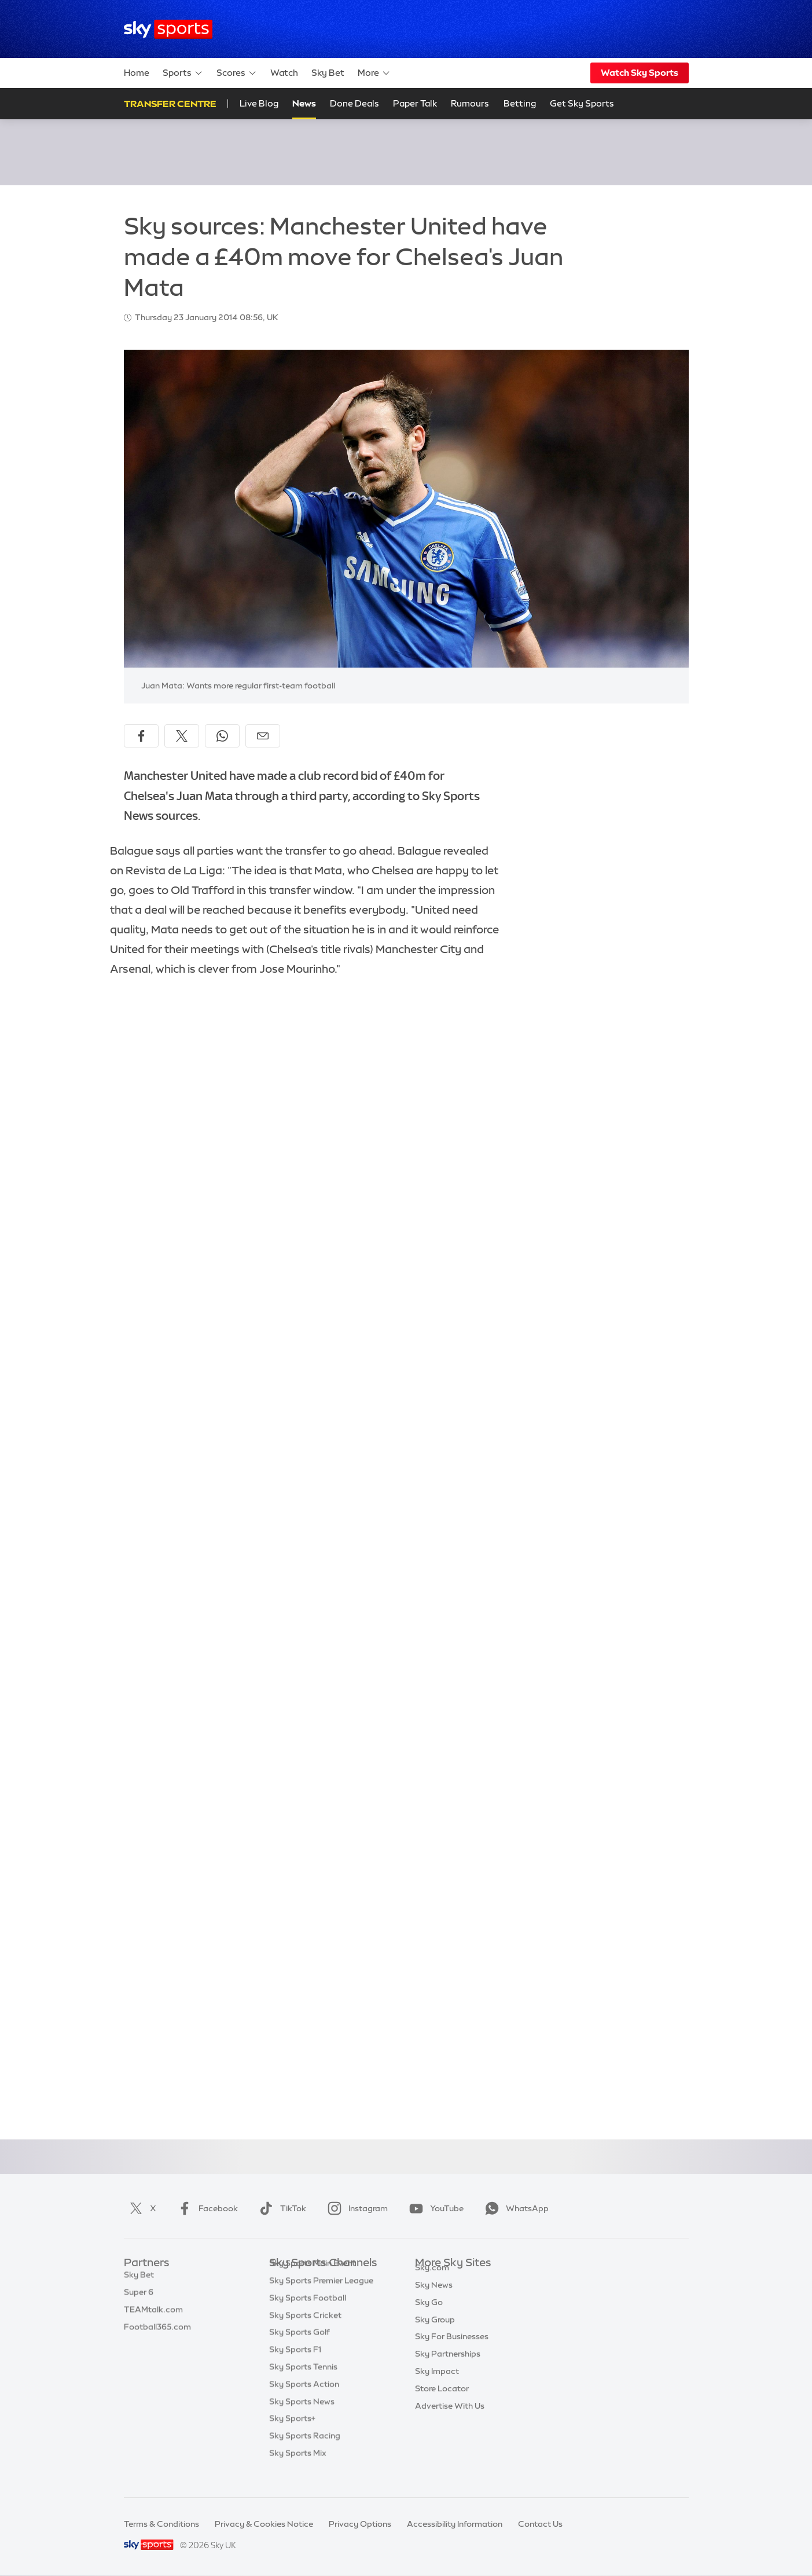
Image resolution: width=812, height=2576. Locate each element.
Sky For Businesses (451, 2350)
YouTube (434, 2208)
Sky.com (432, 2281)
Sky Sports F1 (295, 2367)
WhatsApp (514, 2208)
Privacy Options (360, 2524)
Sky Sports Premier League (321, 2298)
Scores (236, 73)
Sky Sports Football (307, 2315)
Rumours (470, 103)
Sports (183, 73)
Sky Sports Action (304, 2402)
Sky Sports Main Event (312, 2281)
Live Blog (259, 103)
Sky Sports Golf (299, 2350)
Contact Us (540, 2524)
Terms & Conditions (161, 2524)
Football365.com (157, 2333)
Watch (284, 72)
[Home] (168, 29)
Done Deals (354, 103)
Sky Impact (437, 2384)
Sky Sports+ (292, 2436)
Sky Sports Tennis (303, 2384)
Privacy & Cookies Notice (264, 2524)
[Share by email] (262, 735)
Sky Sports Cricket (305, 2333)
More (374, 73)
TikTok (280, 2208)
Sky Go (429, 2315)
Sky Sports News (302, 2419)
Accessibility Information (454, 2524)
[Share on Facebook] (141, 735)
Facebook (205, 2208)
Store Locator (442, 2402)
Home (136, 72)
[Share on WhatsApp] (222, 735)
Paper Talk (415, 103)
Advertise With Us (449, 2419)
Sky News (434, 2298)
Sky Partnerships (447, 2367)
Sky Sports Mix (297, 2471)
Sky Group (435, 2333)
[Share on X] (181, 735)
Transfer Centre (170, 103)
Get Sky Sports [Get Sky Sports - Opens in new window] (582, 103)
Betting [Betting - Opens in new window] (520, 103)
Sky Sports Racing (304, 2453)
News (304, 103)
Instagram (355, 2208)
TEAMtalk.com (153, 2315)
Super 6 (138, 2298)
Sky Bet (327, 72)
